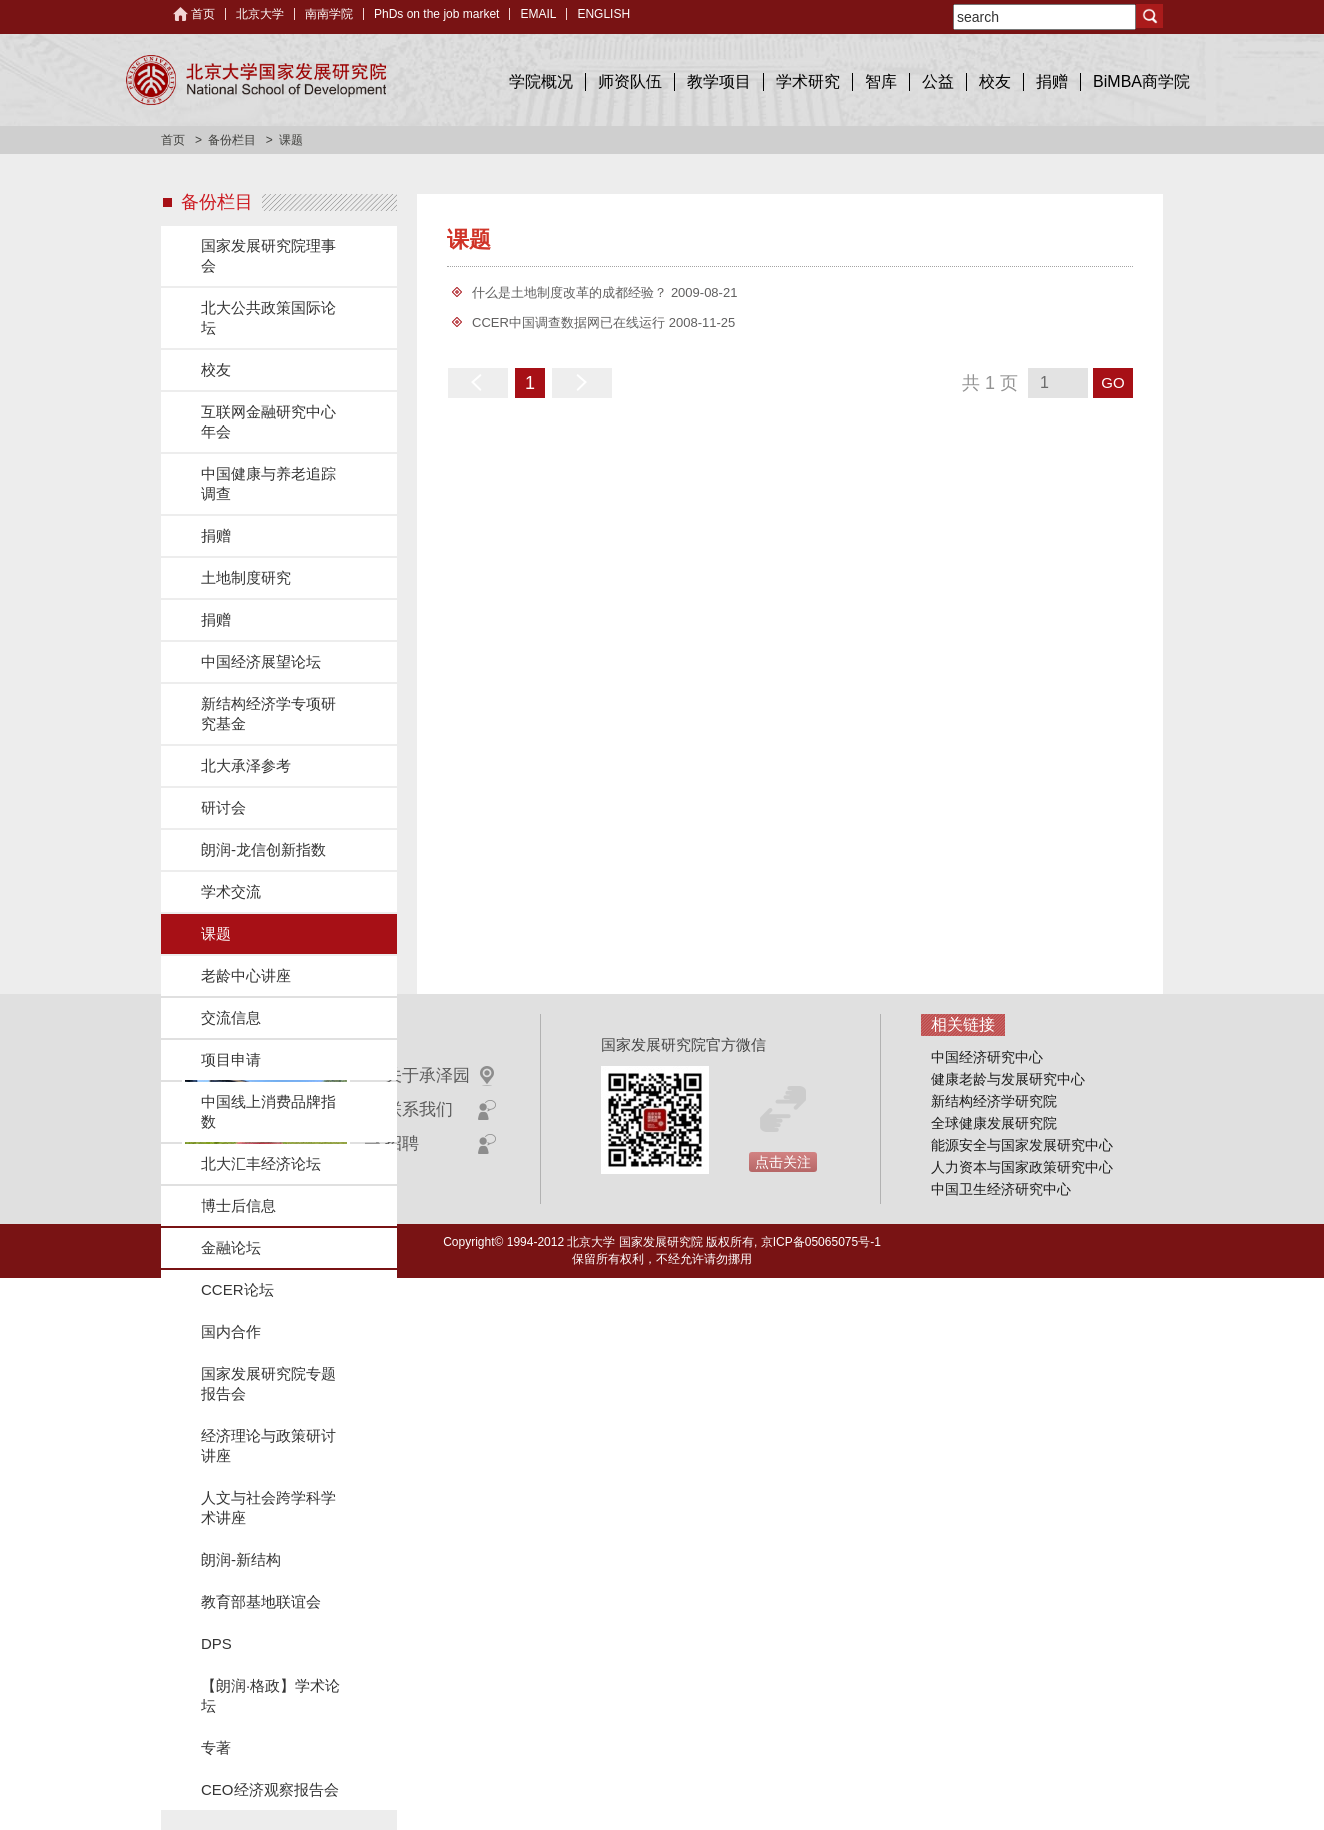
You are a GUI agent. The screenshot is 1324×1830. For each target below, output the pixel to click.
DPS (216, 1643)
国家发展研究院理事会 (268, 255)
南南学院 (329, 14)
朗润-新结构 (241, 1559)
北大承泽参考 (246, 765)
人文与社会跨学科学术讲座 (268, 1507)
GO (1112, 382)
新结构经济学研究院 (994, 1101)
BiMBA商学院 (1141, 81)
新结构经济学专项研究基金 (268, 713)
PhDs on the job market (436, 14)
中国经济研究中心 (987, 1057)
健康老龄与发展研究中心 (1008, 1079)
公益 (938, 81)
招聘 (402, 1143)
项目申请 (231, 1059)
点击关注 (783, 1162)
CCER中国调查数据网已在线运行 (568, 322)
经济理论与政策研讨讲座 (268, 1445)
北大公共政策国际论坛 (268, 317)
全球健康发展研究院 (994, 1123)
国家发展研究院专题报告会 (268, 1383)
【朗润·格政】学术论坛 (270, 1695)
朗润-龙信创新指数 (263, 849)
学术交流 (231, 891)
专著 (216, 1747)
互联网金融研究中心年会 (268, 421)
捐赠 (1052, 81)
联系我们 (419, 1109)
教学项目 (719, 81)
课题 (216, 933)
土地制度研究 (246, 577)
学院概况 (541, 81)
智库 (881, 81)
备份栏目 (232, 140)
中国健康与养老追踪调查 (268, 483)
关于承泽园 (427, 1075)
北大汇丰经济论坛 (261, 1163)
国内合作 (231, 1331)
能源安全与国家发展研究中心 (1022, 1145)
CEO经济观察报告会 (270, 1789)
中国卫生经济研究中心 (1001, 1189)
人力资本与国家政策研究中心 (1022, 1167)
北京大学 (260, 14)
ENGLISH (603, 14)
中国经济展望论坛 (261, 661)
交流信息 (231, 1017)
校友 (995, 81)
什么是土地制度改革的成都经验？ (569, 292)
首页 (203, 14)
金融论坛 (231, 1247)
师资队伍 (630, 81)
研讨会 (223, 807)
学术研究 (808, 81)
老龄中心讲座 (246, 975)
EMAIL (538, 14)
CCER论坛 (237, 1289)
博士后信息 (238, 1205)
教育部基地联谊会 (261, 1601)
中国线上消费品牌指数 (268, 1111)
